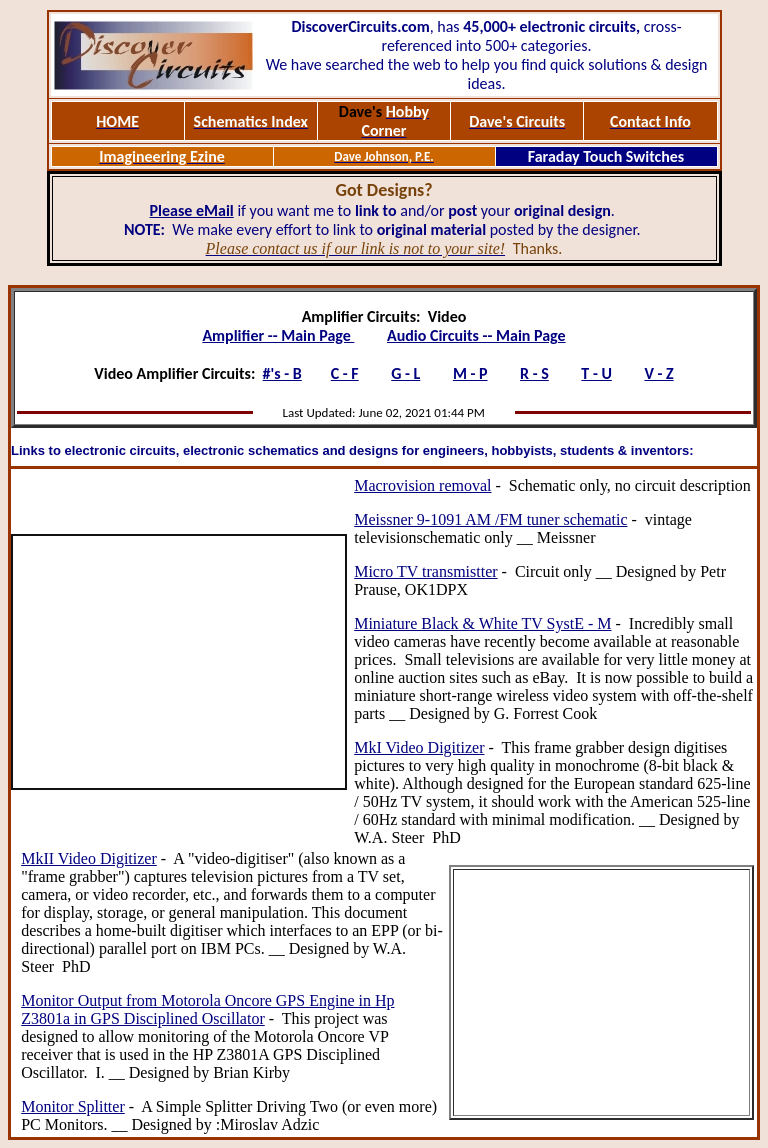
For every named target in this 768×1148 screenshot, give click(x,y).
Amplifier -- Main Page (278, 335)
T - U (596, 373)
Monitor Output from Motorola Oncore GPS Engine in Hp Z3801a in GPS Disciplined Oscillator (207, 1009)
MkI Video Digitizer (419, 747)
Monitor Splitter (73, 1106)
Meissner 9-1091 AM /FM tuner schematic (490, 519)
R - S (534, 373)
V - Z (658, 373)
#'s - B (282, 373)
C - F (345, 373)
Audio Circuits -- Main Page (476, 335)
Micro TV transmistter (425, 571)
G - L (405, 373)
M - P (470, 373)
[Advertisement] (179, 662)
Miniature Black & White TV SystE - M (482, 623)
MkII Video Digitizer (89, 858)
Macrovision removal (422, 485)
